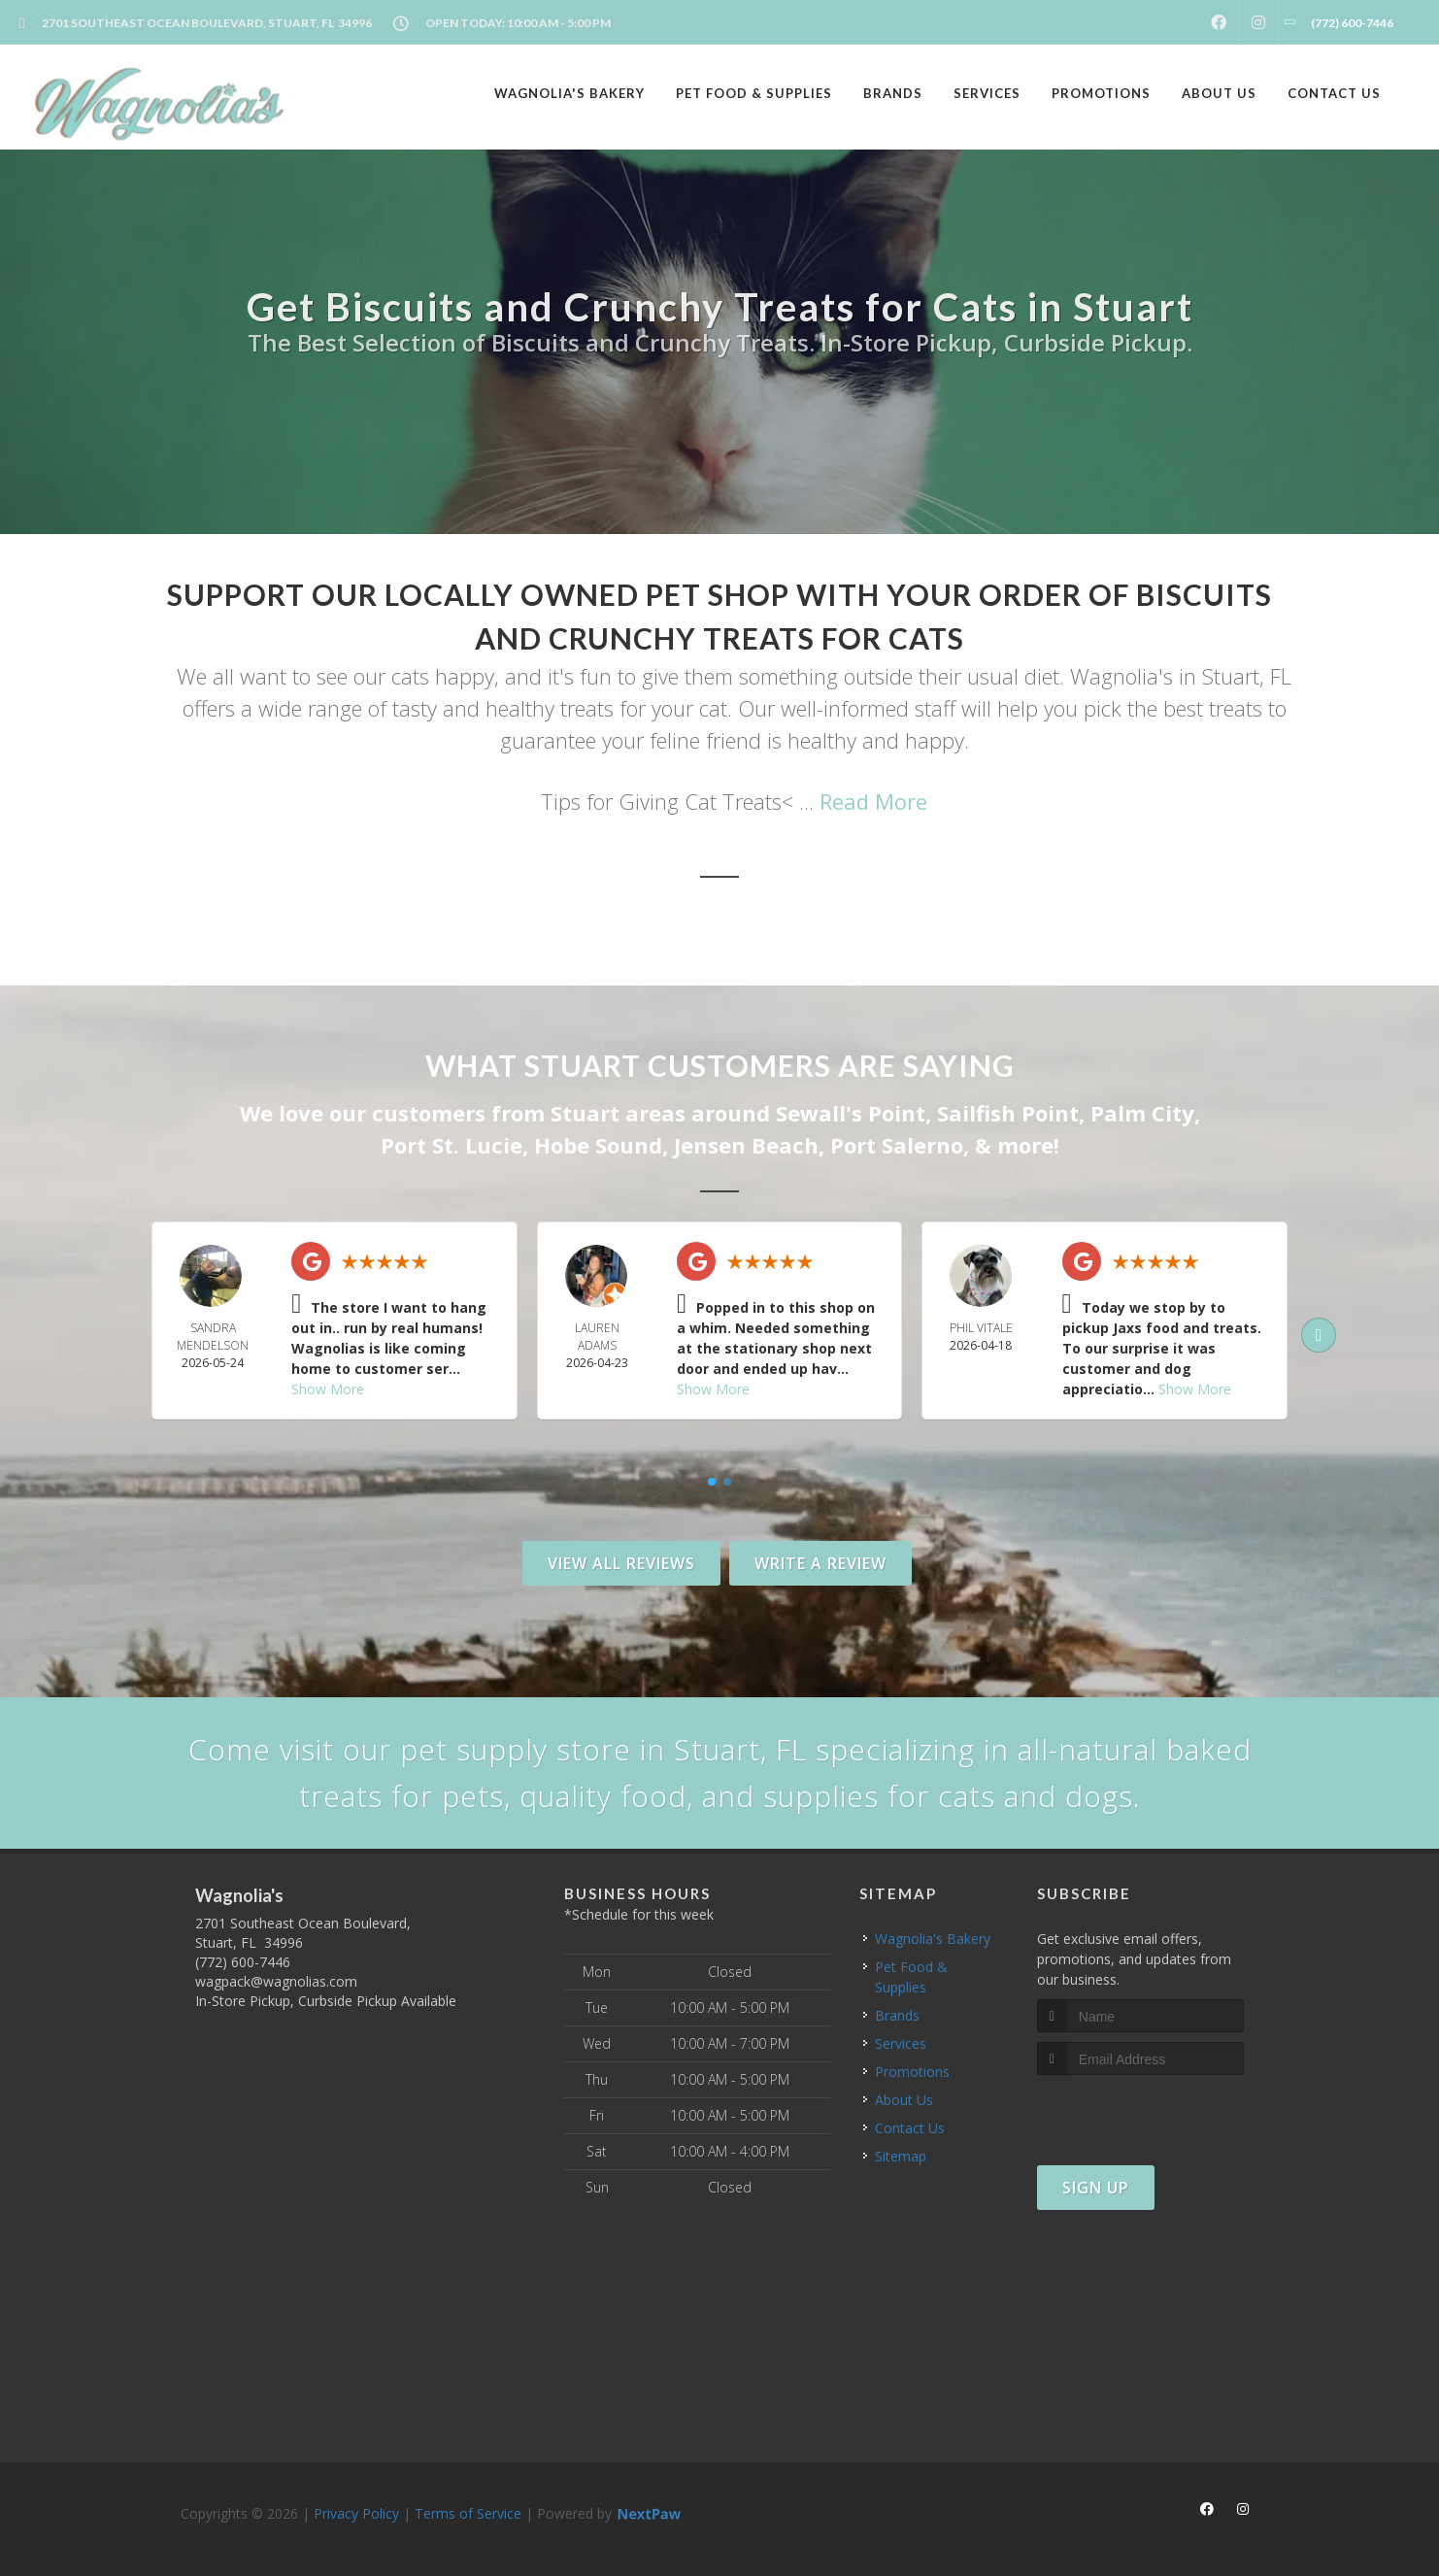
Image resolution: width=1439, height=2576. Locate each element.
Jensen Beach (746, 1144)
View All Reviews (621, 1563)
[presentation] (1140, 2111)
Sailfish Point (1008, 1112)
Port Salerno (896, 1144)
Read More (873, 801)
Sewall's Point (850, 1112)
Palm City (1142, 1112)
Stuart (585, 1112)
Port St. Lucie (451, 1144)
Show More (327, 1389)
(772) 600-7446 (242, 1962)
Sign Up (1095, 2187)
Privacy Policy (356, 2513)
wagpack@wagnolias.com (276, 1981)
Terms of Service (468, 2513)
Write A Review (820, 1563)
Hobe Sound (598, 1144)
